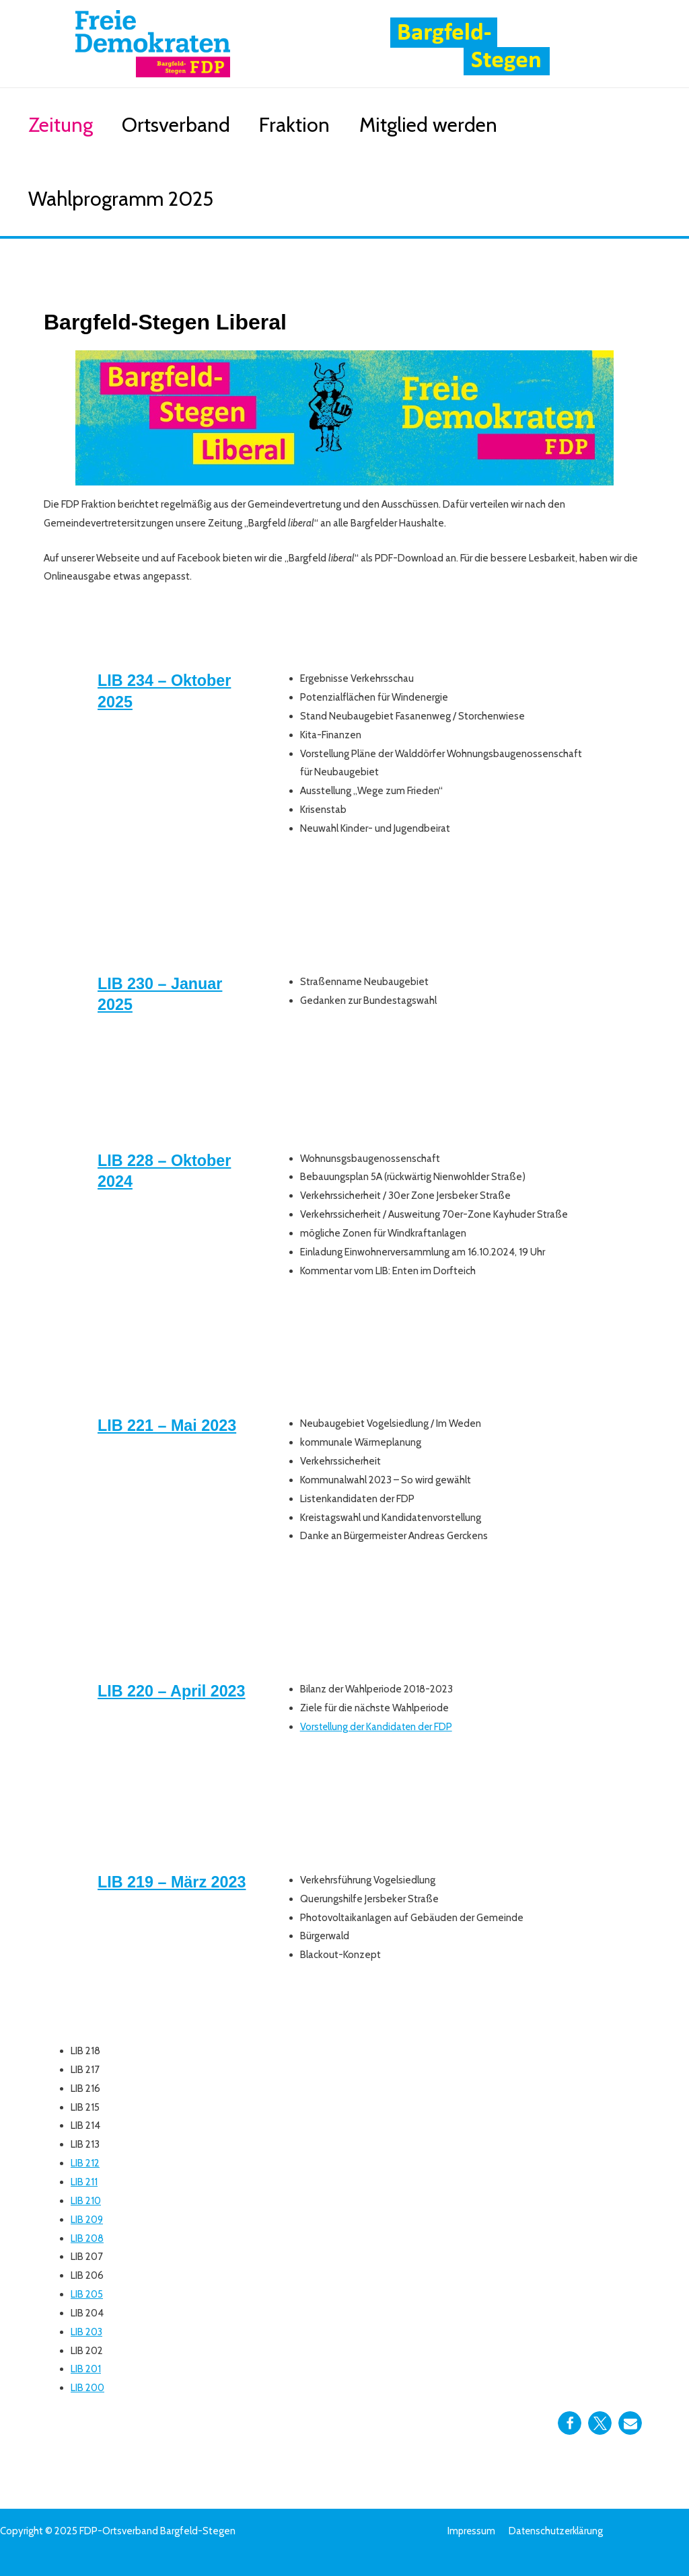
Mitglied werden (467, 124)
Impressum (471, 2531)
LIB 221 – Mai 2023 (169, 1425)
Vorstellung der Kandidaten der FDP (378, 1727)
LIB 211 (84, 2182)
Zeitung (66, 124)
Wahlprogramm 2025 (126, 198)
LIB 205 (87, 2294)
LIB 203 (87, 2331)
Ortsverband (193, 124)
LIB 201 (86, 2369)
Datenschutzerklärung (555, 2531)
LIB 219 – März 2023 (174, 1882)
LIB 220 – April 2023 (174, 1691)
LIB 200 (87, 2388)
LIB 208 (87, 2238)
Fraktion (322, 124)
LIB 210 (86, 2201)
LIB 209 (87, 2219)
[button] (569, 2423)
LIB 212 (85, 2163)
